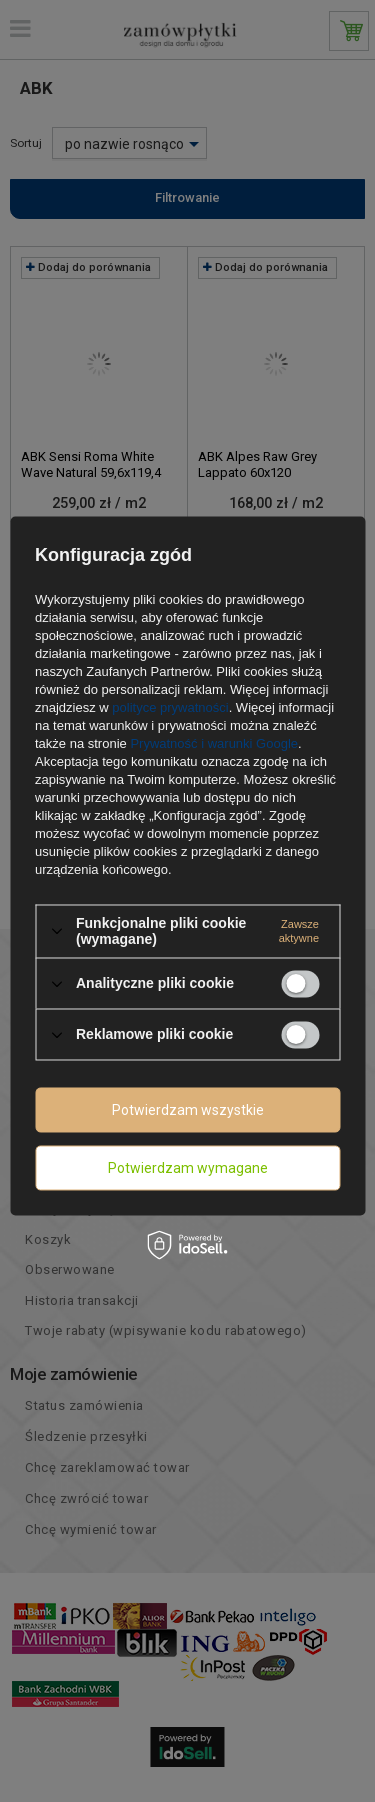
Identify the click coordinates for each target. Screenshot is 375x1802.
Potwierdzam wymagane (188, 1168)
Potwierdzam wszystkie (188, 1110)
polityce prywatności (170, 707)
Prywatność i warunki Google (214, 743)
